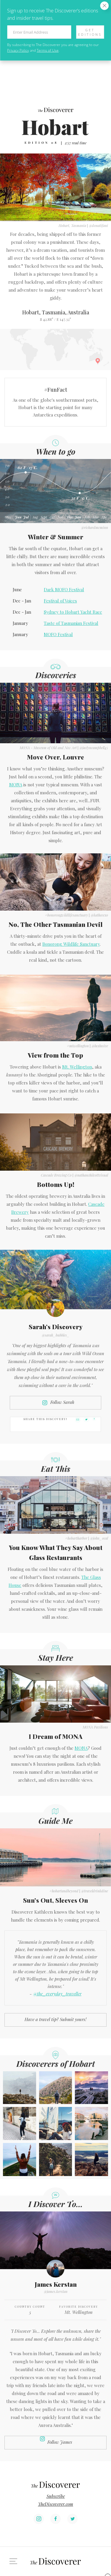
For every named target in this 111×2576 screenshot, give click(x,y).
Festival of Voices (60, 601)
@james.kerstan (55, 2291)
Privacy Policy (18, 50)
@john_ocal (99, 1538)
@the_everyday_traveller (57, 1994)
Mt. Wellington (77, 1067)
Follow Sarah (62, 1402)
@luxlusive (99, 1045)
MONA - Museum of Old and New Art (48, 747)
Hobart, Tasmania (72, 225)
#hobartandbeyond (63, 1891)
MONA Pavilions (95, 1727)
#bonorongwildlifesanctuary (66, 915)
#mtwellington (78, 1045)
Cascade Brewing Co (56, 1175)
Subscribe (55, 2496)
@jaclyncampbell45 (93, 747)
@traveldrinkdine (94, 1891)
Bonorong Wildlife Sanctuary (71, 944)
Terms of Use (48, 50)
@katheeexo (99, 915)
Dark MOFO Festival (64, 589)
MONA (15, 785)
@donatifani (98, 225)
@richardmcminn (94, 527)
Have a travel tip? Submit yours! (55, 2019)
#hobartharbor (76, 1538)
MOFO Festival (58, 634)
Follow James (59, 2442)
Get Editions (90, 32)
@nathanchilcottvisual (91, 1175)
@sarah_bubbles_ (56, 1335)
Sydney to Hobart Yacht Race (73, 612)
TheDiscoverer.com (55, 2504)
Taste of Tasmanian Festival (71, 623)
